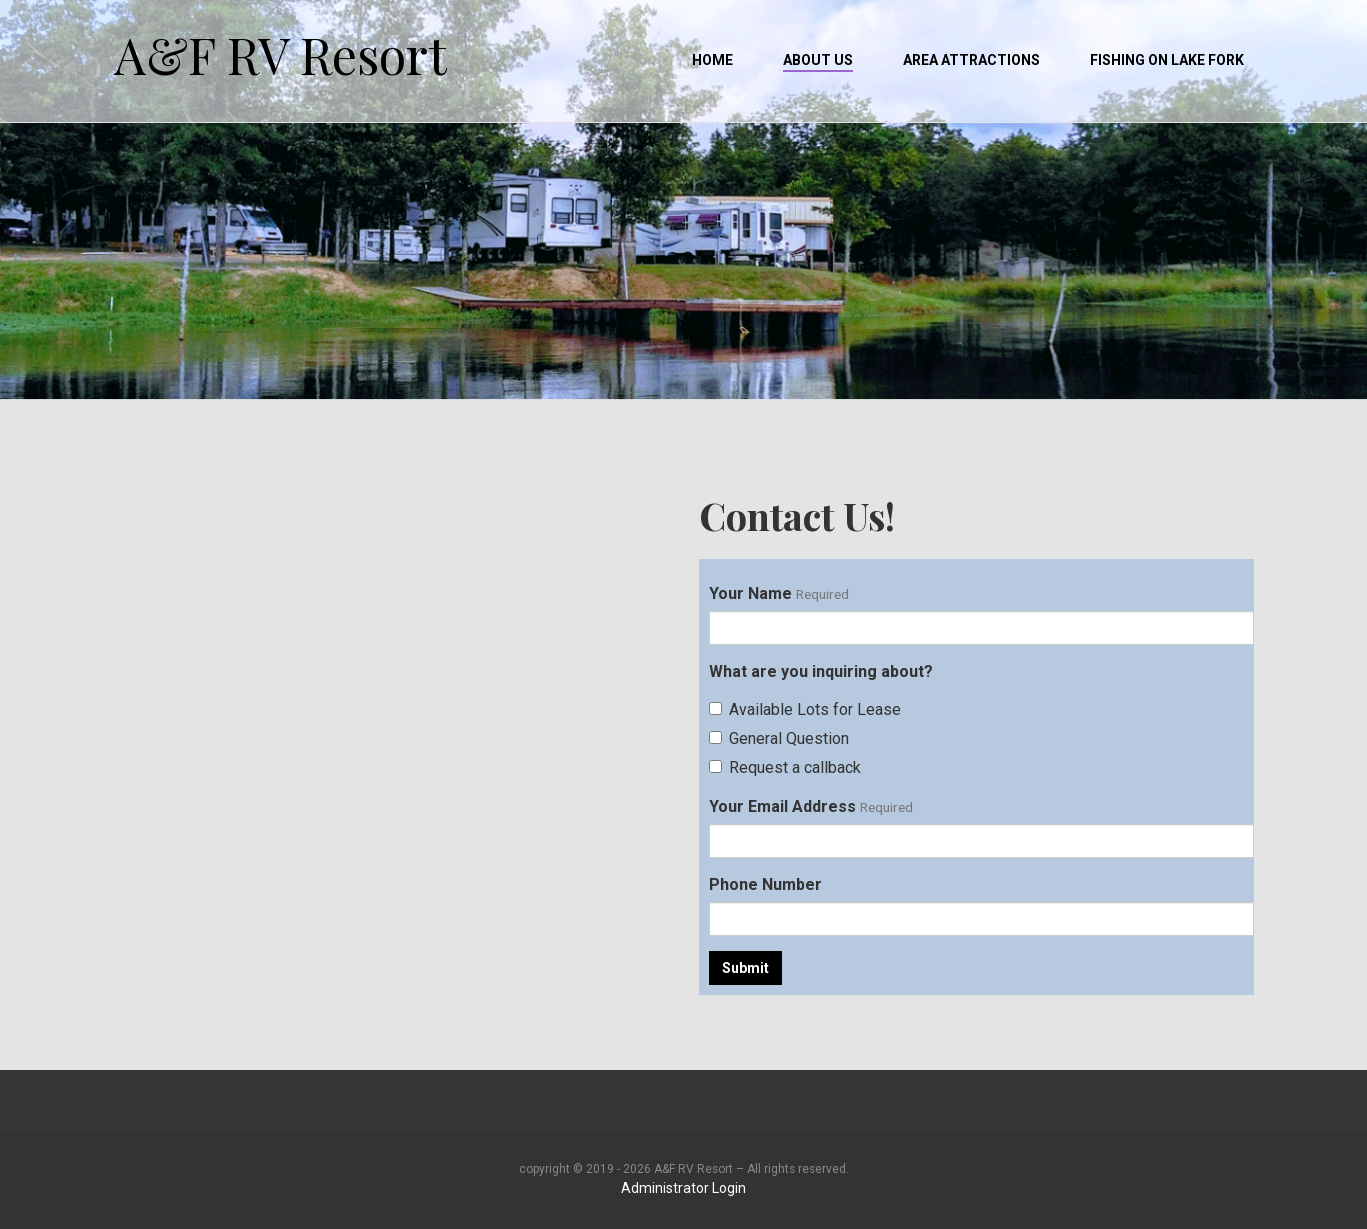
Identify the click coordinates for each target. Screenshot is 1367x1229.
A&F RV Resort (280, 40)
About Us (818, 60)
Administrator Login (683, 1188)
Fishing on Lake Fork (1167, 60)
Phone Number (765, 884)
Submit (745, 968)
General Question (779, 738)
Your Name (750, 593)
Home (712, 60)
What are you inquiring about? (821, 671)
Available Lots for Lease (805, 709)
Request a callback (785, 767)
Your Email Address (782, 806)
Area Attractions (971, 60)
